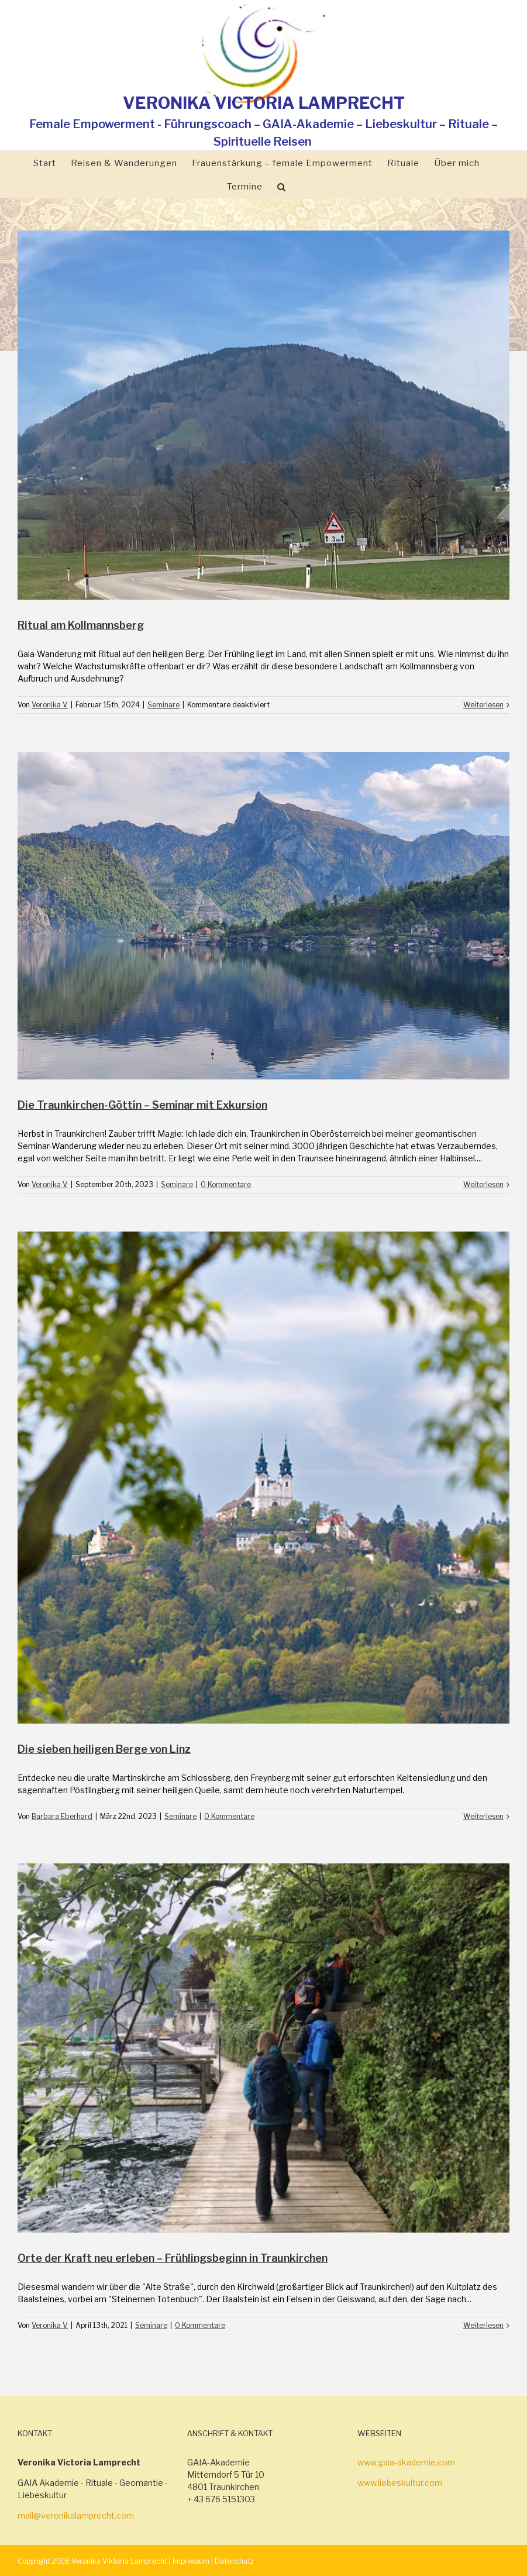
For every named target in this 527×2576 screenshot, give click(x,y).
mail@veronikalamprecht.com (76, 2515)
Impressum (191, 2561)
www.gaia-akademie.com (406, 2462)
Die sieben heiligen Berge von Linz (104, 1749)
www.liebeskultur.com (399, 2483)
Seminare (163, 704)
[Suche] (281, 186)
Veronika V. (50, 704)
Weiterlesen (483, 704)
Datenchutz (234, 2561)
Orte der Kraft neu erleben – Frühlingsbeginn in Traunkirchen (173, 2258)
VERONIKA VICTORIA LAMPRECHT (264, 103)
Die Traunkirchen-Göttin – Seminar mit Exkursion (142, 1105)
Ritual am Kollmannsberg (81, 625)
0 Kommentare (226, 1184)
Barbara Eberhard (62, 1816)
